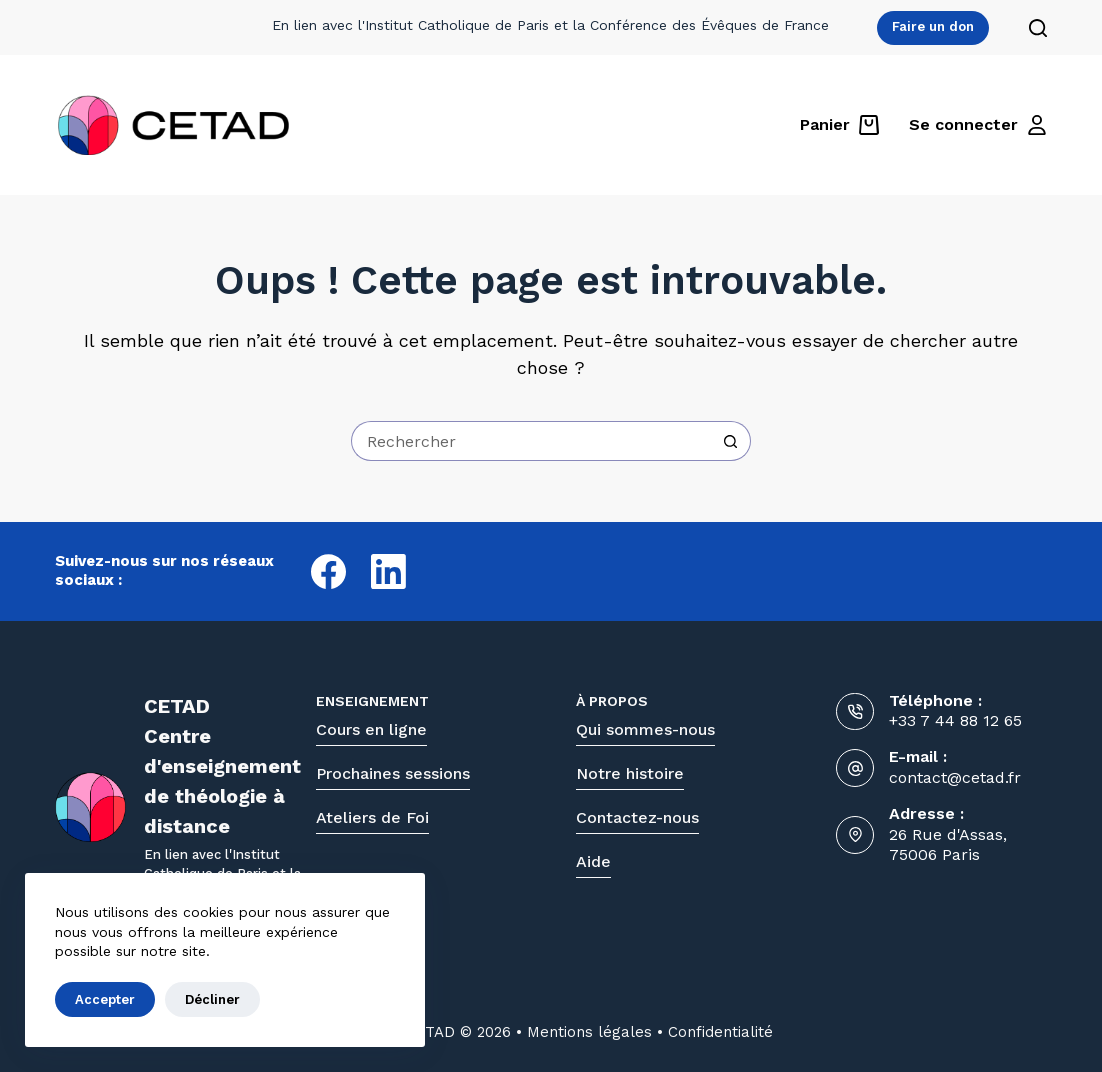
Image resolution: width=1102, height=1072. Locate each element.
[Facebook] (328, 571)
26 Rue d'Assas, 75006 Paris (948, 845)
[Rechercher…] (531, 441)
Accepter (105, 999)
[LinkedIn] (388, 571)
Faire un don (933, 26)
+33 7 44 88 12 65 (955, 720)
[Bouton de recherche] (731, 441)
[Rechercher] (1038, 28)
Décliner (212, 999)
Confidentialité (720, 1032)
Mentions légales (589, 1032)
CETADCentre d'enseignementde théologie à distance (222, 766)
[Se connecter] (978, 125)
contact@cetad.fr (955, 777)
